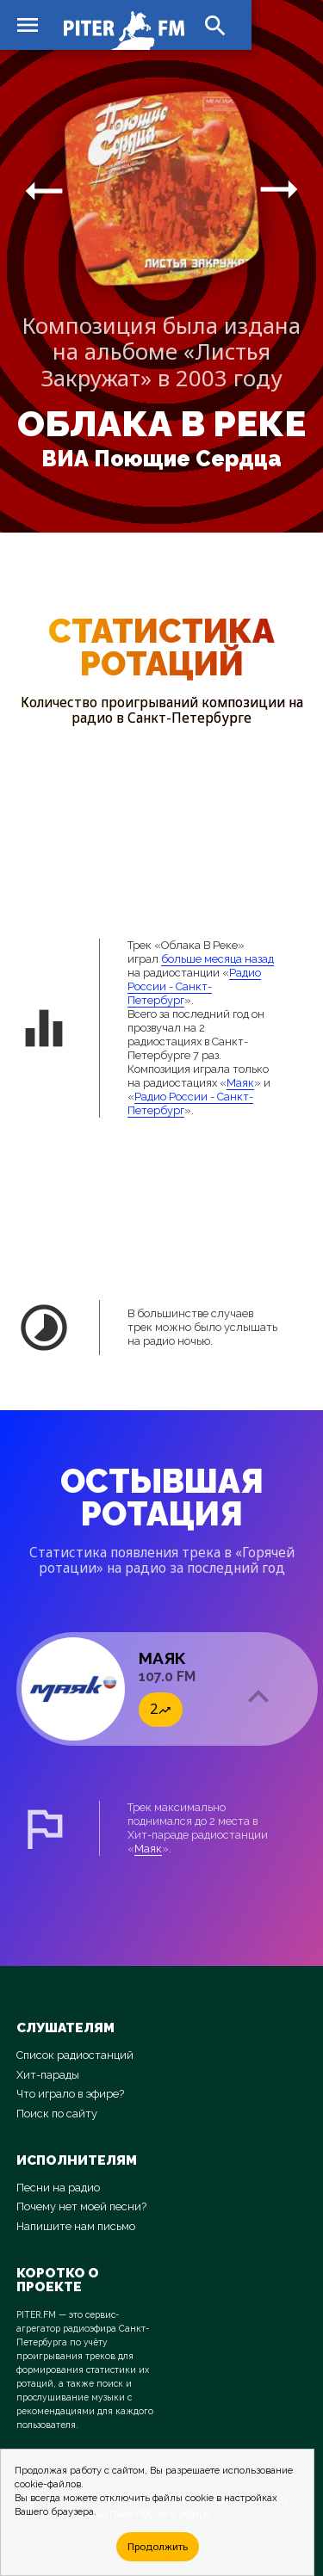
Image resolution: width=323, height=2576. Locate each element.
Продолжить (157, 2546)
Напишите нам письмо (75, 2226)
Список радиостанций (75, 2055)
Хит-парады (47, 2074)
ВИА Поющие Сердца (161, 459)
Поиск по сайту (56, 2113)
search (215, 26)
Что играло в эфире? (70, 2093)
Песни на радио (58, 2187)
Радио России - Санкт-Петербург (194, 986)
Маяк (240, 1082)
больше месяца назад (217, 958)
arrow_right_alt (43, 190)
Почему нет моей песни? (81, 2206)
